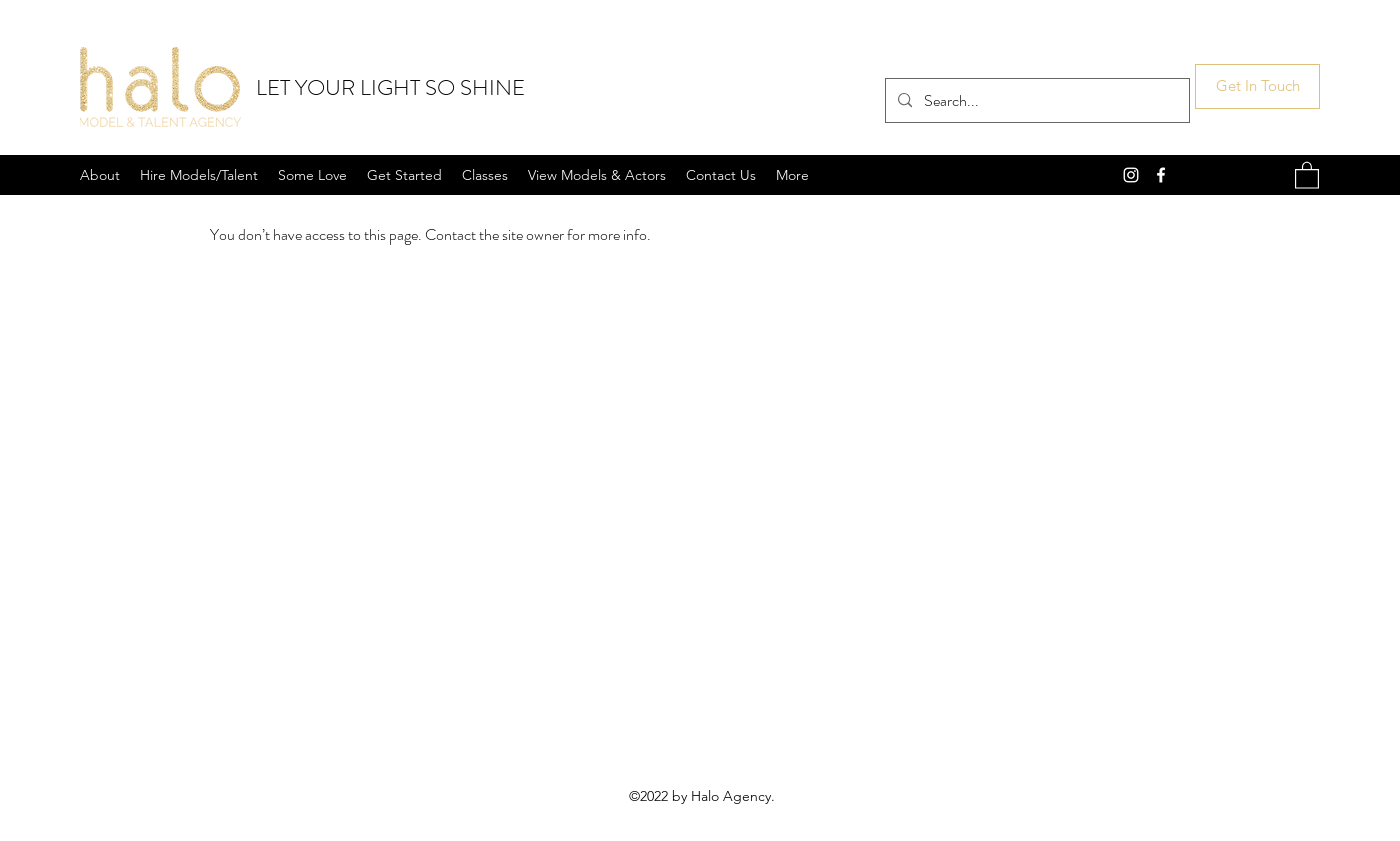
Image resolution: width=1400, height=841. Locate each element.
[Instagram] (1131, 175)
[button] (1307, 174)
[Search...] (1035, 101)
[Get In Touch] (1257, 86)
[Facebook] (1161, 175)
